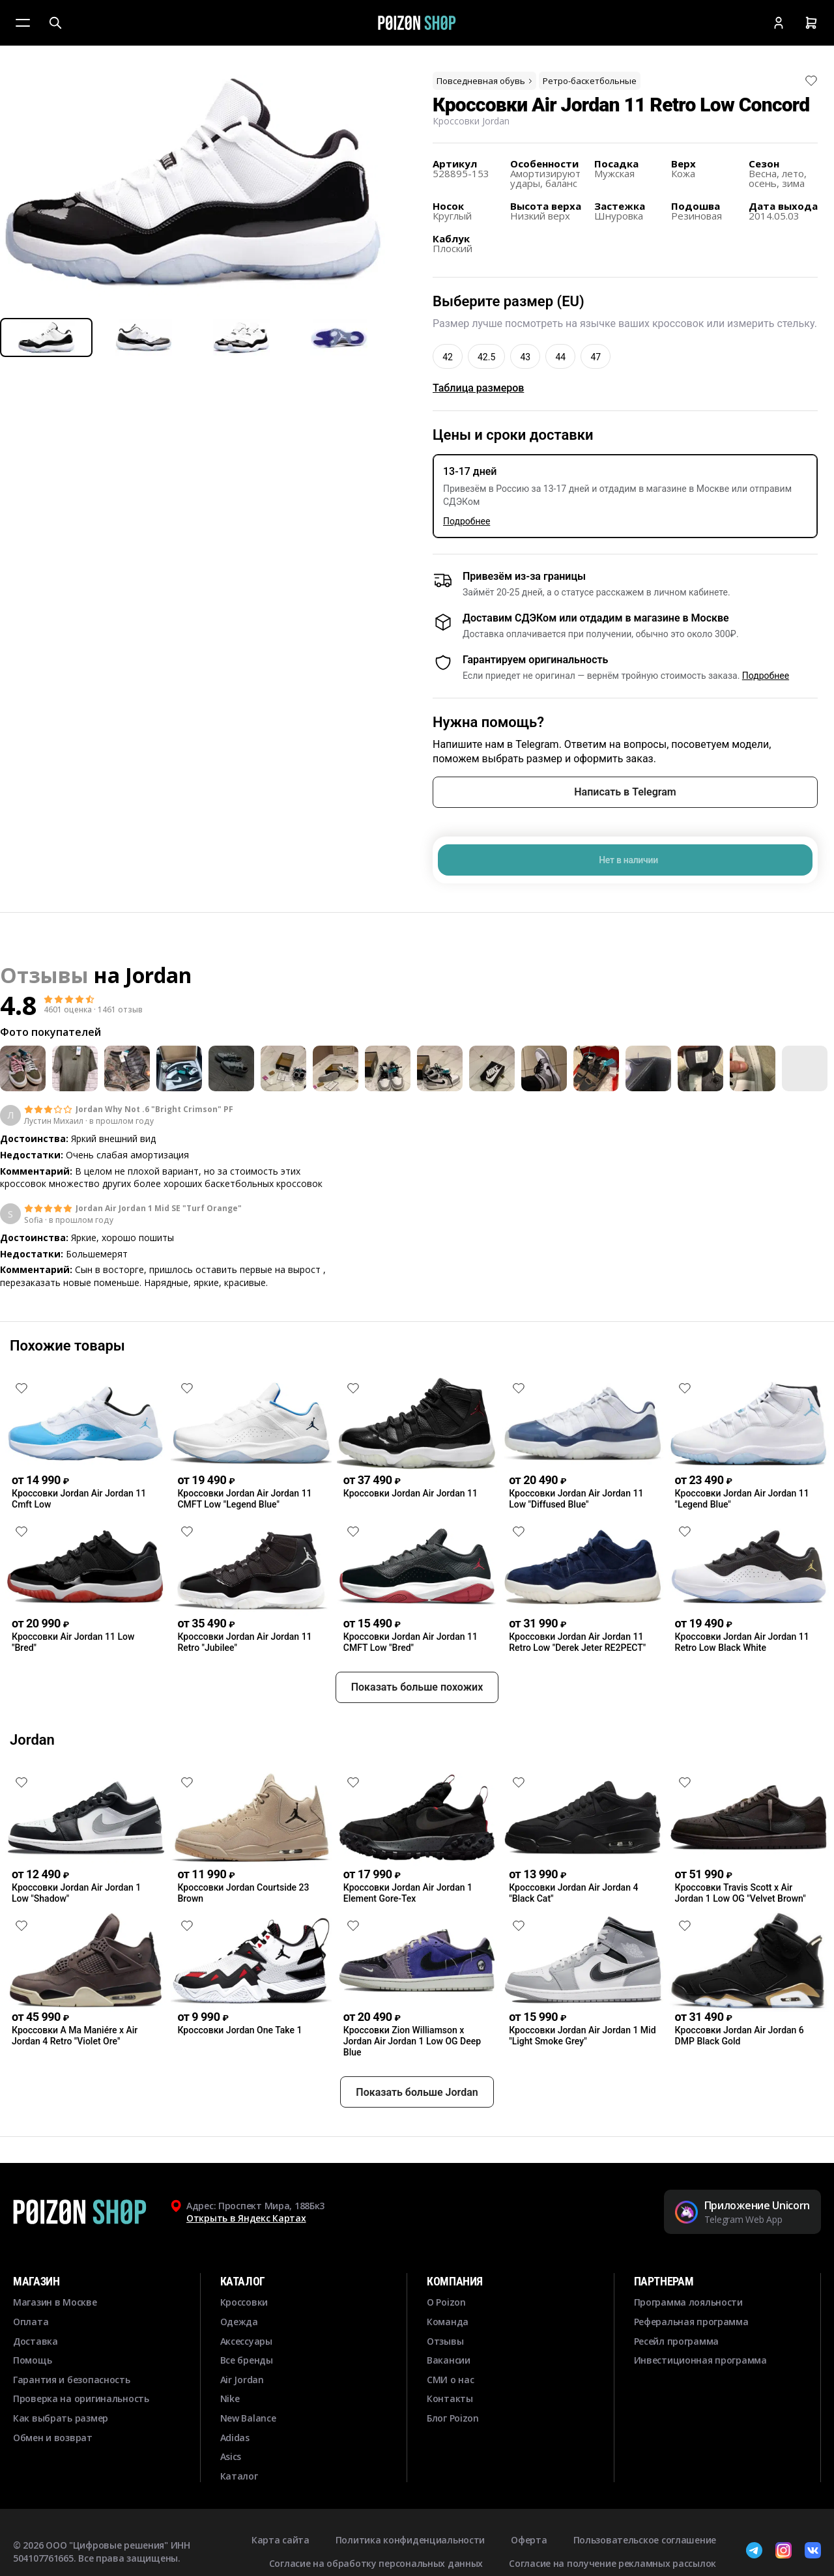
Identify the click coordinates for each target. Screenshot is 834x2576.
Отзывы (445, 2388)
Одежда (239, 2368)
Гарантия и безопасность (71, 2426)
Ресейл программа (676, 2388)
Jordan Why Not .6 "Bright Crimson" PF (154, 1109)
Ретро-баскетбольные (590, 81)
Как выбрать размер (60, 2465)
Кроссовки (244, 2349)
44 (560, 357)
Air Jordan (242, 2426)
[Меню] (23, 23)
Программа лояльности (688, 2349)
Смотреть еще (417, 1318)
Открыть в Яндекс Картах (246, 2265)
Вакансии (448, 2407)
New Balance (248, 2465)
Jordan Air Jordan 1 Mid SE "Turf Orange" (159, 1208)
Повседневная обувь (485, 81)
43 (525, 357)
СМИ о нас (450, 2426)
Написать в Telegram (625, 792)
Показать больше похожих (417, 1734)
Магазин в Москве (55, 2349)
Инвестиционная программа (700, 2407)
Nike (230, 2446)
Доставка (35, 2388)
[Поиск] (55, 23)
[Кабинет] (778, 23)
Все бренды (246, 2407)
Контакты (450, 2446)
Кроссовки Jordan (471, 121)
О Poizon (446, 2349)
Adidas (235, 2484)
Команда (447, 2368)
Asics (231, 2504)
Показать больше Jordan (417, 2139)
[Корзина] (811, 23)
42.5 (486, 357)
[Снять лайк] (811, 80)
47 (595, 357)
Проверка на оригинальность (81, 2446)
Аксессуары (246, 2388)
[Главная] (417, 23)
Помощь (32, 2407)
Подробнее (466, 521)
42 (447, 357)
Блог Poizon (453, 2465)
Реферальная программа (691, 2368)
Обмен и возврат (53, 2484)
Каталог (239, 2523)
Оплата (30, 2368)
